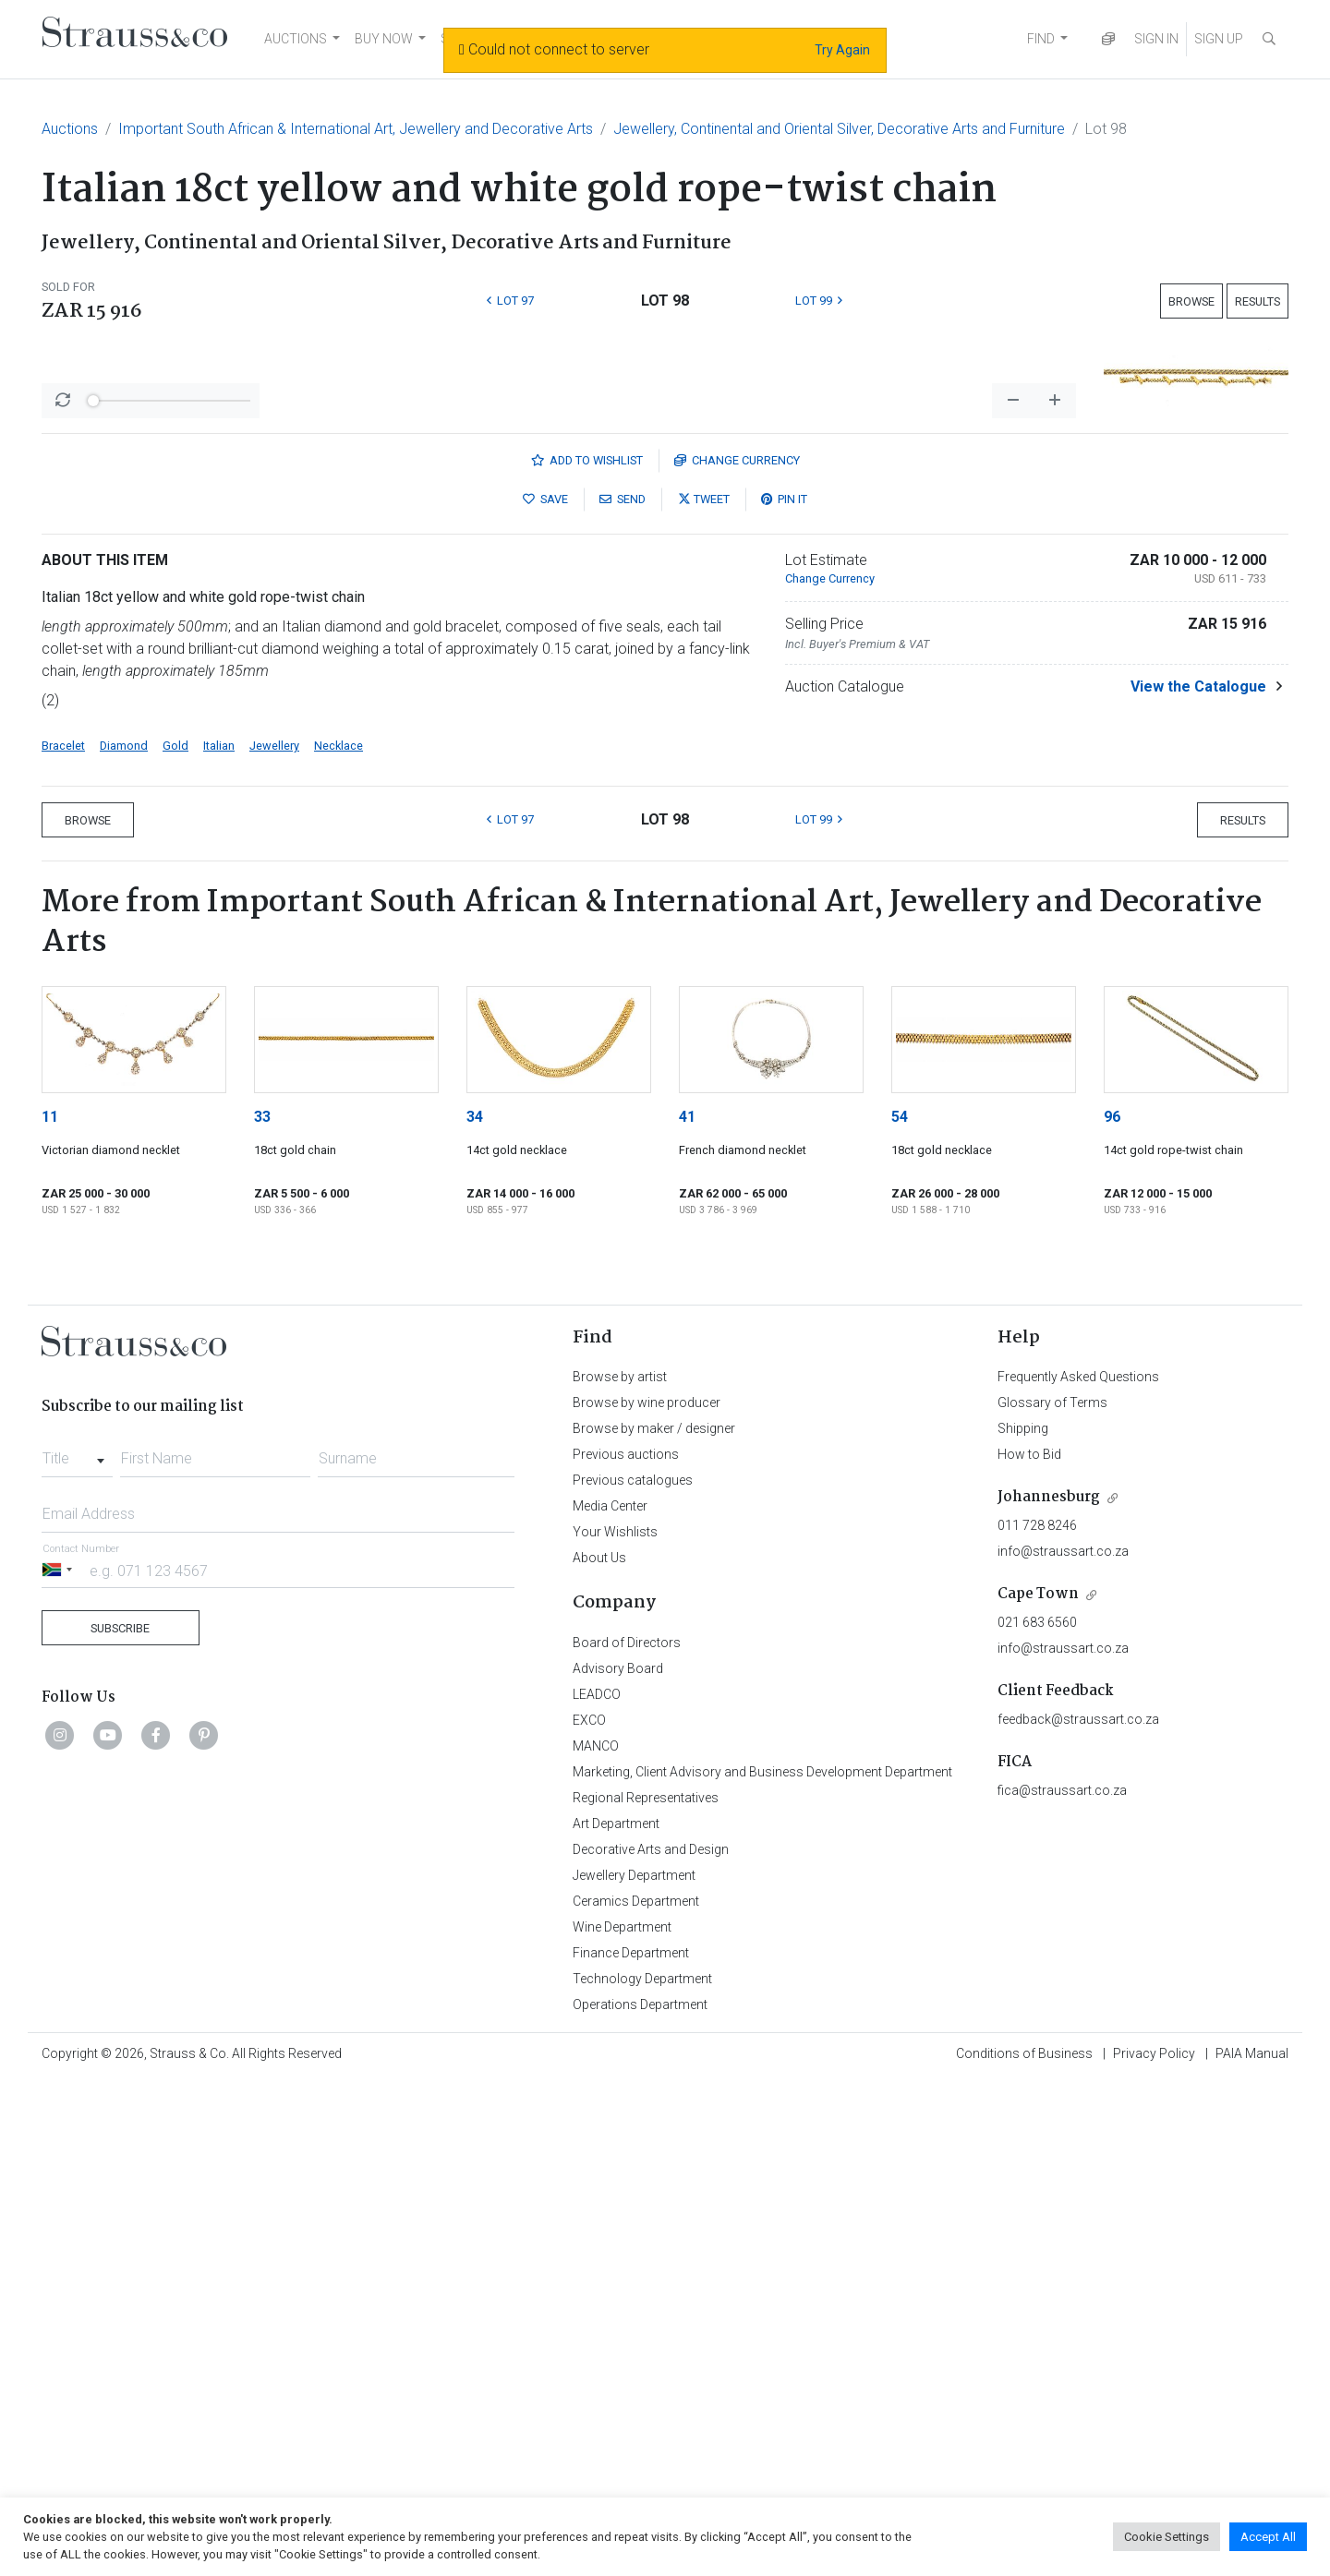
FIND (1041, 38)
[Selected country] (60, 2065)
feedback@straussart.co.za (1078, 2214)
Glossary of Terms (1052, 1897)
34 (474, 1611)
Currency (737, 955)
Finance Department (631, 2447)
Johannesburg (1049, 1992)
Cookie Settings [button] (1166, 2537)
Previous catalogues (633, 1975)
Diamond (124, 1240)
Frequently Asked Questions (1078, 1871)
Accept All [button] (1268, 2537)
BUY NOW (384, 38)
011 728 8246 (1037, 2020)
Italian (219, 1240)
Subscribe (120, 2123)
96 (1112, 1611)
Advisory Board (618, 2163)
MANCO (596, 2240)
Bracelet (63, 1240)
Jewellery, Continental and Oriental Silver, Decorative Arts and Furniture (839, 129)
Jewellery (274, 1240)
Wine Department (622, 2421)
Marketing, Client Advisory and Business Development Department (762, 2266)
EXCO (589, 2215)
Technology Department (642, 2473)
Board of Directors (627, 2137)
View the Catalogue (1198, 1181)
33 (262, 1611)
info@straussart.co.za (1063, 2046)
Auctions (70, 129)
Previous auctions (626, 1949)
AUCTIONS (295, 38)
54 (899, 1611)
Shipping (1023, 1923)
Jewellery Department (634, 2370)
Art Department (616, 2318)
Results (1257, 301)
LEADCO (597, 2189)
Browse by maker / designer (654, 1923)
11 (50, 1611)
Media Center (610, 2000)
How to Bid (1029, 1949)
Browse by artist (620, 1871)
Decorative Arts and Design (651, 2344)
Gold (175, 1240)
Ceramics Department (636, 2396)
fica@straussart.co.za (1062, 2285)
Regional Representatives (646, 2292)
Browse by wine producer (646, 1897)
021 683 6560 (1037, 2117)
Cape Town (1038, 2089)
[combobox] (77, 1948)
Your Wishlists (615, 2026)
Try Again (842, 49)
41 (687, 1611)
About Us (599, 2052)
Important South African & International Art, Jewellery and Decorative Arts (355, 129)
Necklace (338, 1240)
